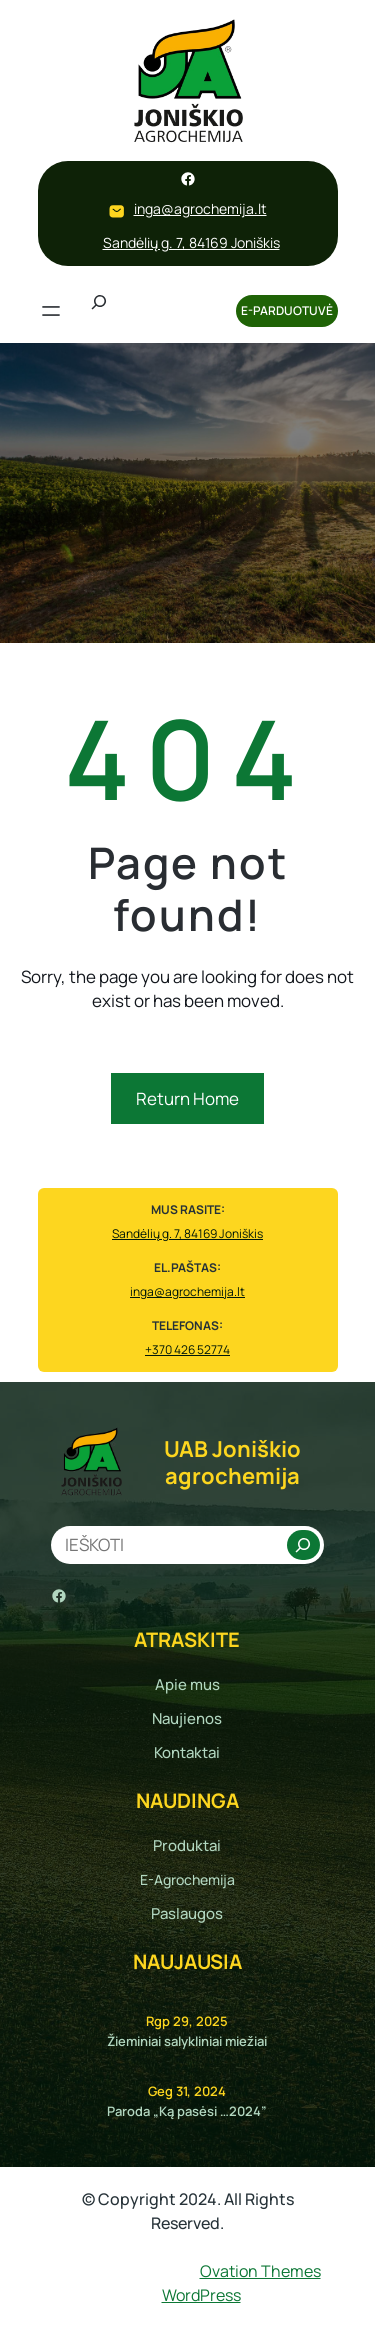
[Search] (303, 1545)
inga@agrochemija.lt (200, 208)
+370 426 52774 (187, 1349)
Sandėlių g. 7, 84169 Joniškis (191, 242)
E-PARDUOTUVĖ (287, 310)
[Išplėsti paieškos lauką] (99, 311)
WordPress (201, 2295)
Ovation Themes (260, 2271)
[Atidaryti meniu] (51, 311)
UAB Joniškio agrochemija (232, 1462)
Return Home (187, 1098)
